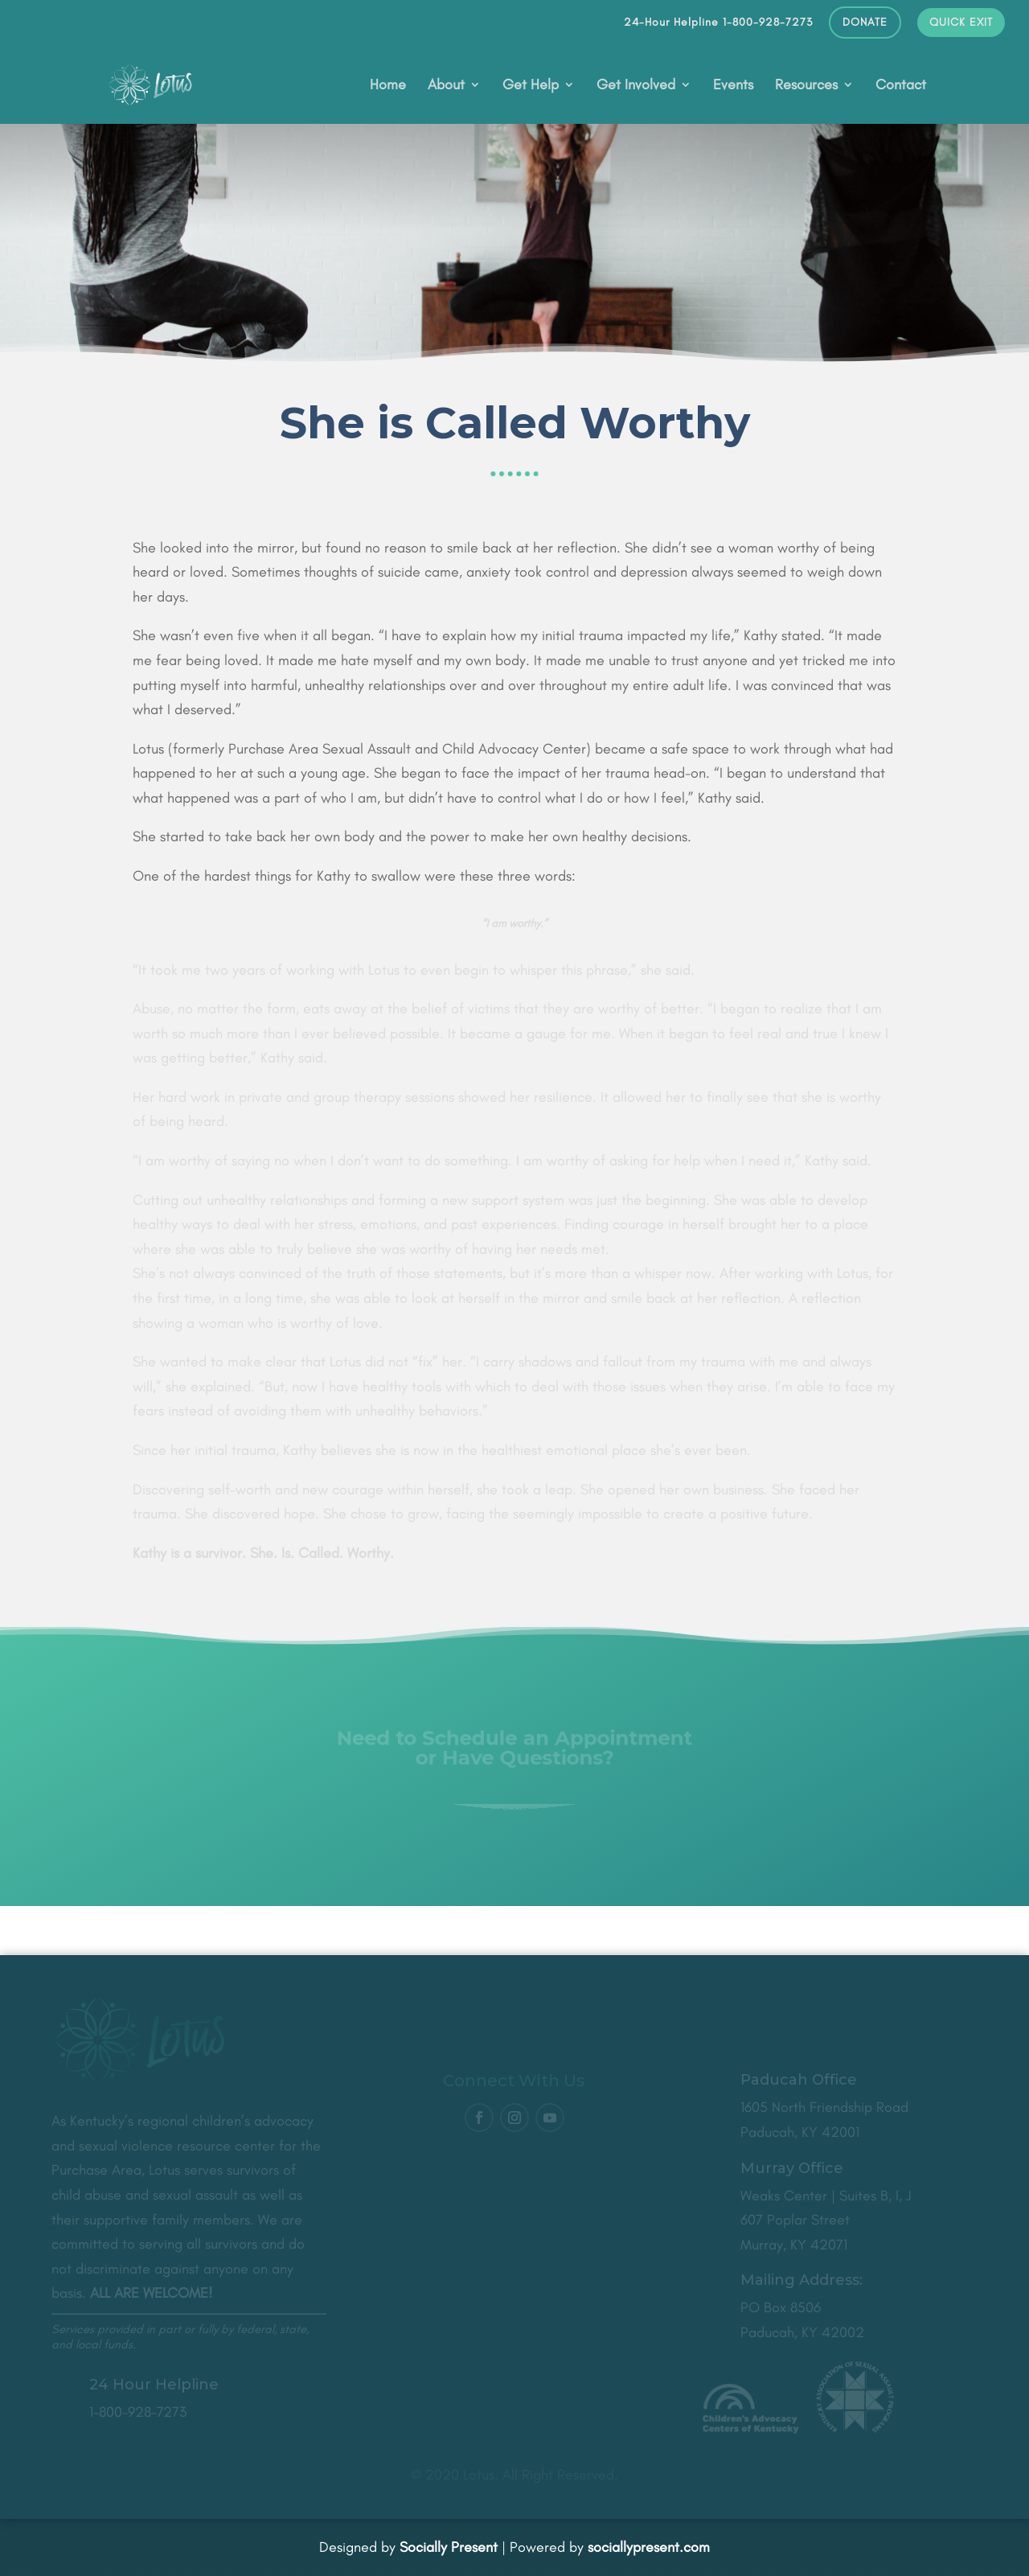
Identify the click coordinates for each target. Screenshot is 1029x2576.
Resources (806, 86)
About (446, 86)
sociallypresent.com (649, 2547)
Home (388, 86)
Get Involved (635, 86)
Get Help (530, 86)
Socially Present (449, 2547)
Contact (900, 86)
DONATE (865, 23)
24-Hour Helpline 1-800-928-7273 (718, 23)
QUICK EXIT (961, 23)
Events (733, 86)
